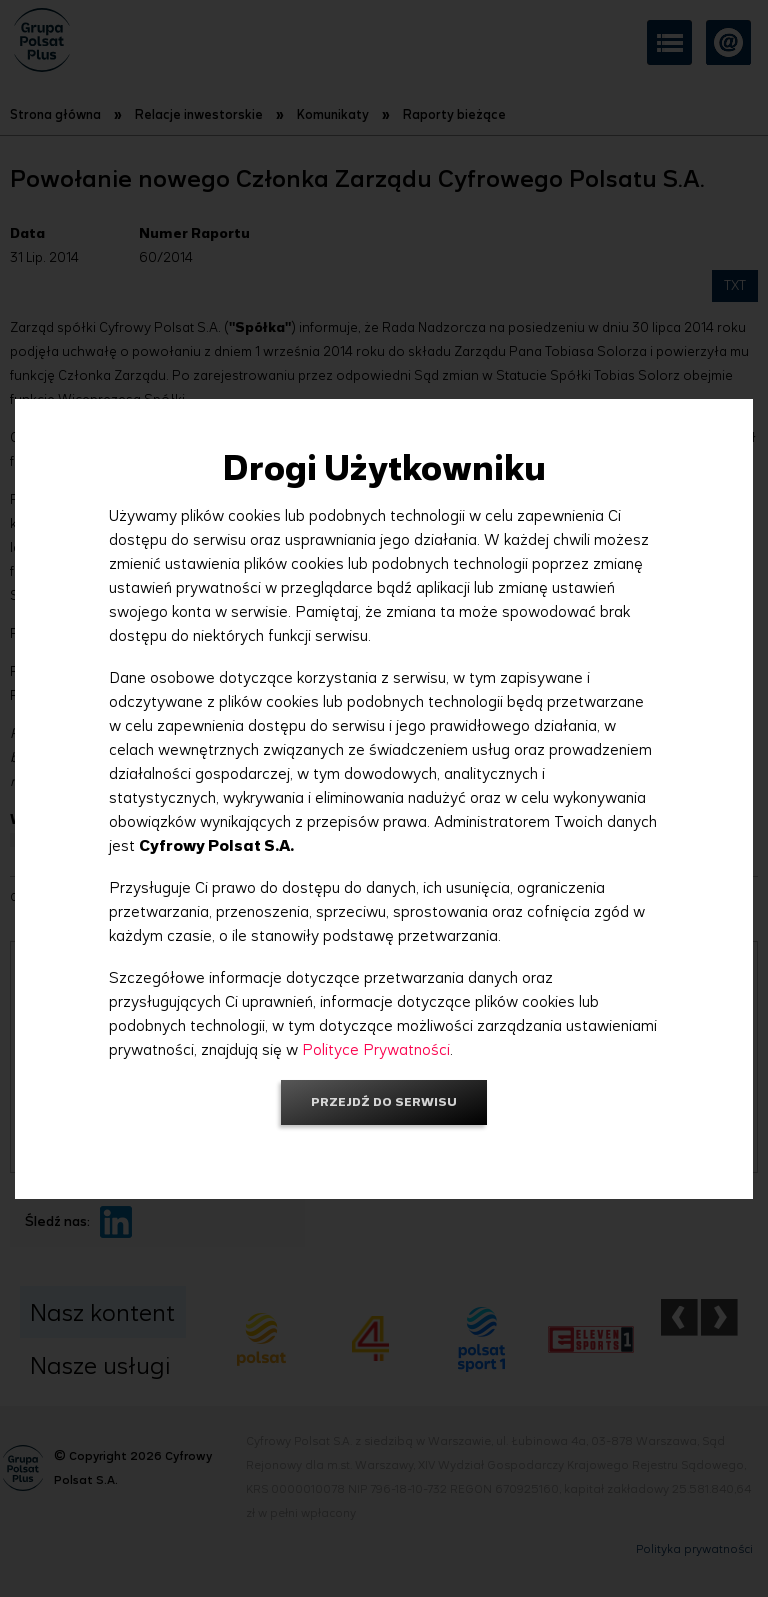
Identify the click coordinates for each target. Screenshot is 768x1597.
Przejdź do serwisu (384, 1101)
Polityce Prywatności (376, 1049)
